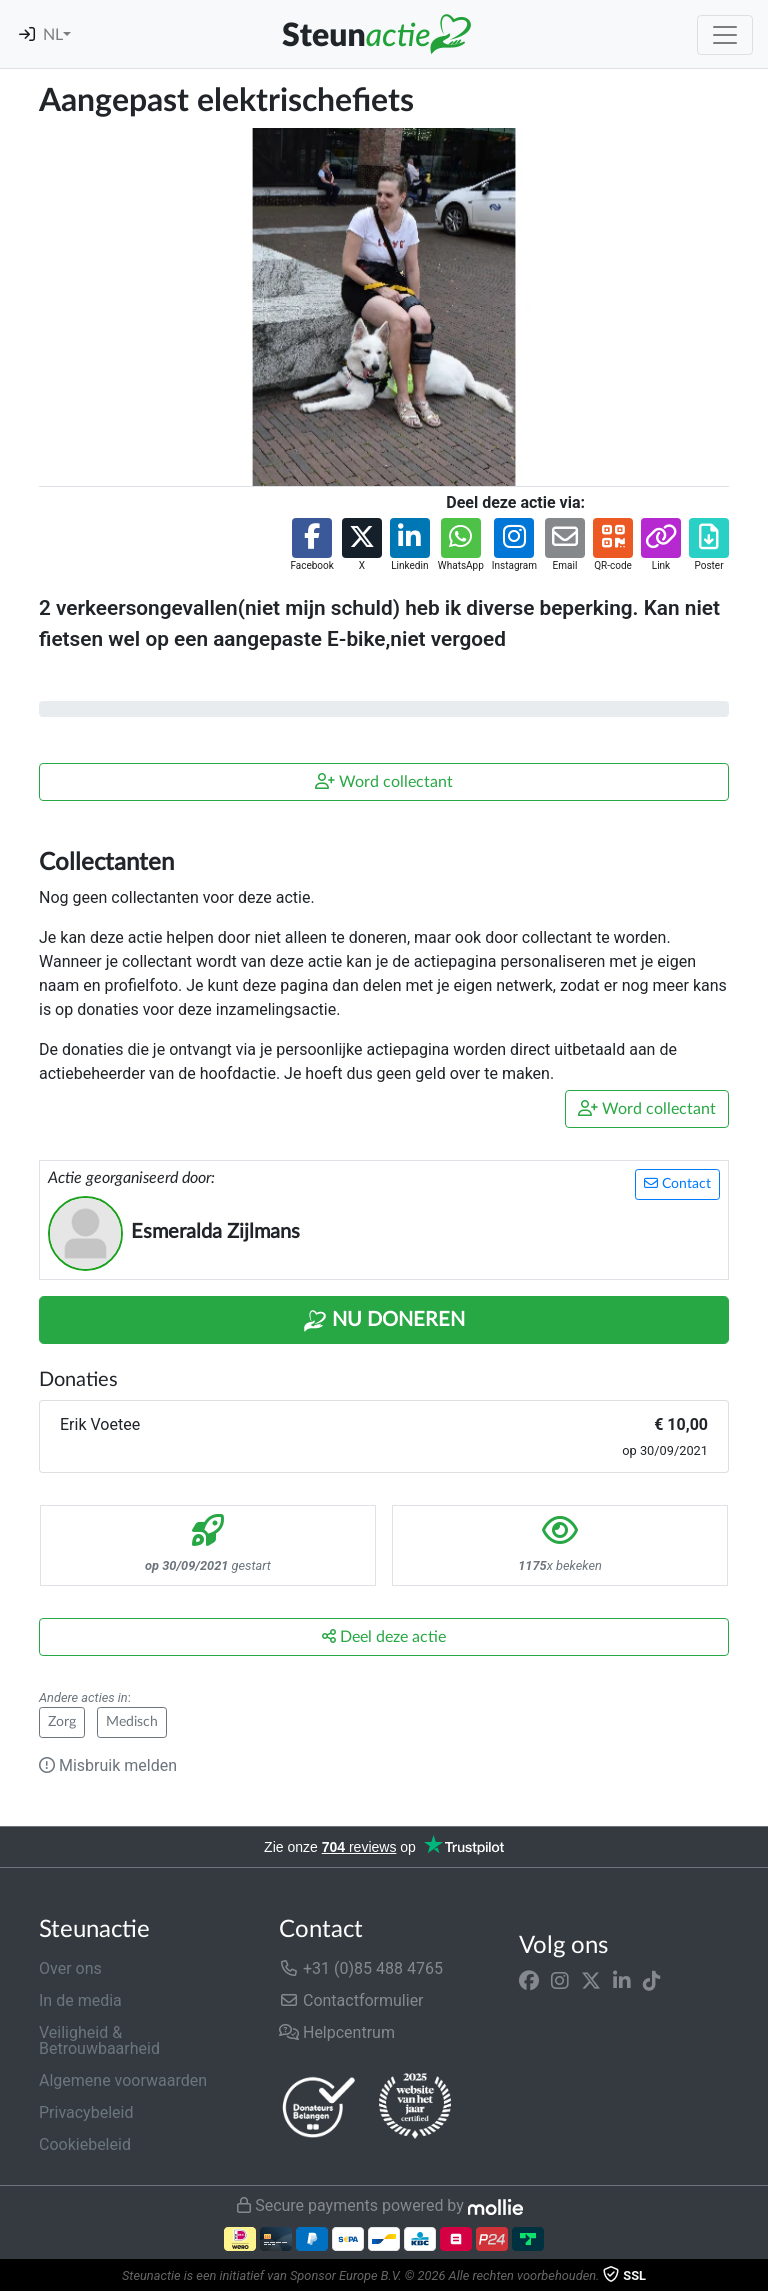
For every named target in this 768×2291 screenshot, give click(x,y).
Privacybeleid (86, 2112)
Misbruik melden (108, 1765)
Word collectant (384, 781)
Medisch (132, 1722)
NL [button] (53, 35)
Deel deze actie (384, 1636)
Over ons (70, 1968)
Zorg (62, 1722)
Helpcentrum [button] (337, 2032)
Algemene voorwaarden (123, 2080)
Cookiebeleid (85, 2144)
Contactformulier (351, 2000)
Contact (677, 1183)
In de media (80, 2000)
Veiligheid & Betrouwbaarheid (99, 2040)
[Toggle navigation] (725, 35)
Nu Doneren (384, 1321)
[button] (311, 545)
